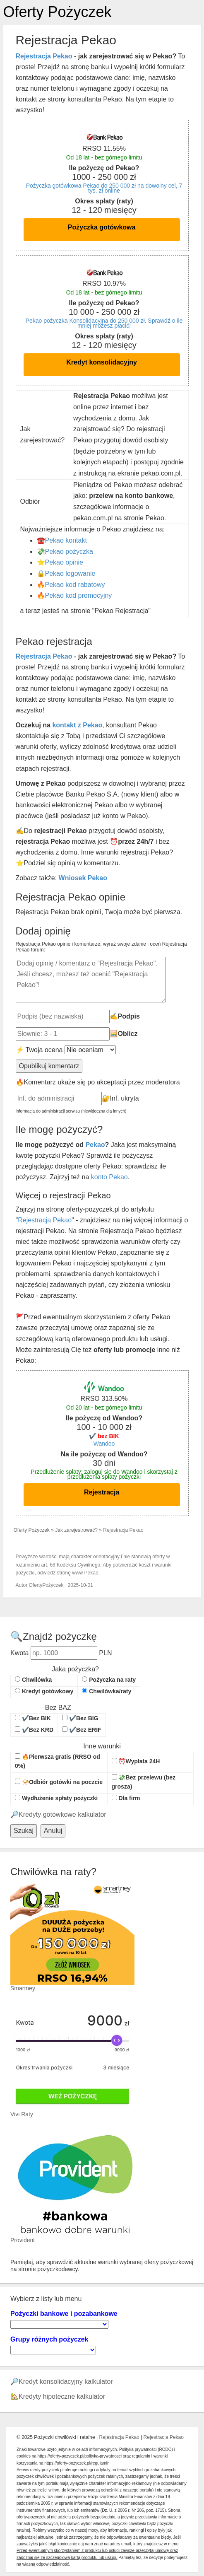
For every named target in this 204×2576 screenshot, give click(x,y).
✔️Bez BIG (80, 1718)
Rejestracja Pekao (44, 56)
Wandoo (104, 1443)
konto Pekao (109, 1177)
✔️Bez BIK (33, 1718)
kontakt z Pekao (77, 725)
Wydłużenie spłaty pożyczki (56, 1798)
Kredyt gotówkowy (44, 1691)
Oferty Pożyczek (57, 11)
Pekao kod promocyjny (78, 595)
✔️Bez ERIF (81, 1729)
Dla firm (126, 1798)
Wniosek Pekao (83, 877)
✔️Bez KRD (34, 1729)
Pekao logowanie (70, 573)
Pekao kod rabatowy (75, 584)
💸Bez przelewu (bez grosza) (143, 1782)
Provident (22, 2240)
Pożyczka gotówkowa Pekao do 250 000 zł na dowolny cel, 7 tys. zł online (104, 188)
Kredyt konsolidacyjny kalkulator (66, 2381)
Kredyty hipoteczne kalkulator (62, 2396)
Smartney (22, 1988)
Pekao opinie (64, 562)
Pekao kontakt (66, 540)
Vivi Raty (21, 2114)
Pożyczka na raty (109, 1679)
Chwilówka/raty (106, 1691)
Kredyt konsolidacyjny (101, 362)
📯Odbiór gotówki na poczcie (59, 1782)
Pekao (95, 1144)
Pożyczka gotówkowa (102, 227)
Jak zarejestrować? (76, 1530)
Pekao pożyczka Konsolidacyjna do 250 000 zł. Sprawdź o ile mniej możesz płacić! (104, 323)
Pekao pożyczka (69, 551)
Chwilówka (33, 1679)
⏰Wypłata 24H (136, 1761)
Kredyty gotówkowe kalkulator (62, 1814)
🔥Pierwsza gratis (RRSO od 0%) (57, 1761)
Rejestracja (101, 1492)
